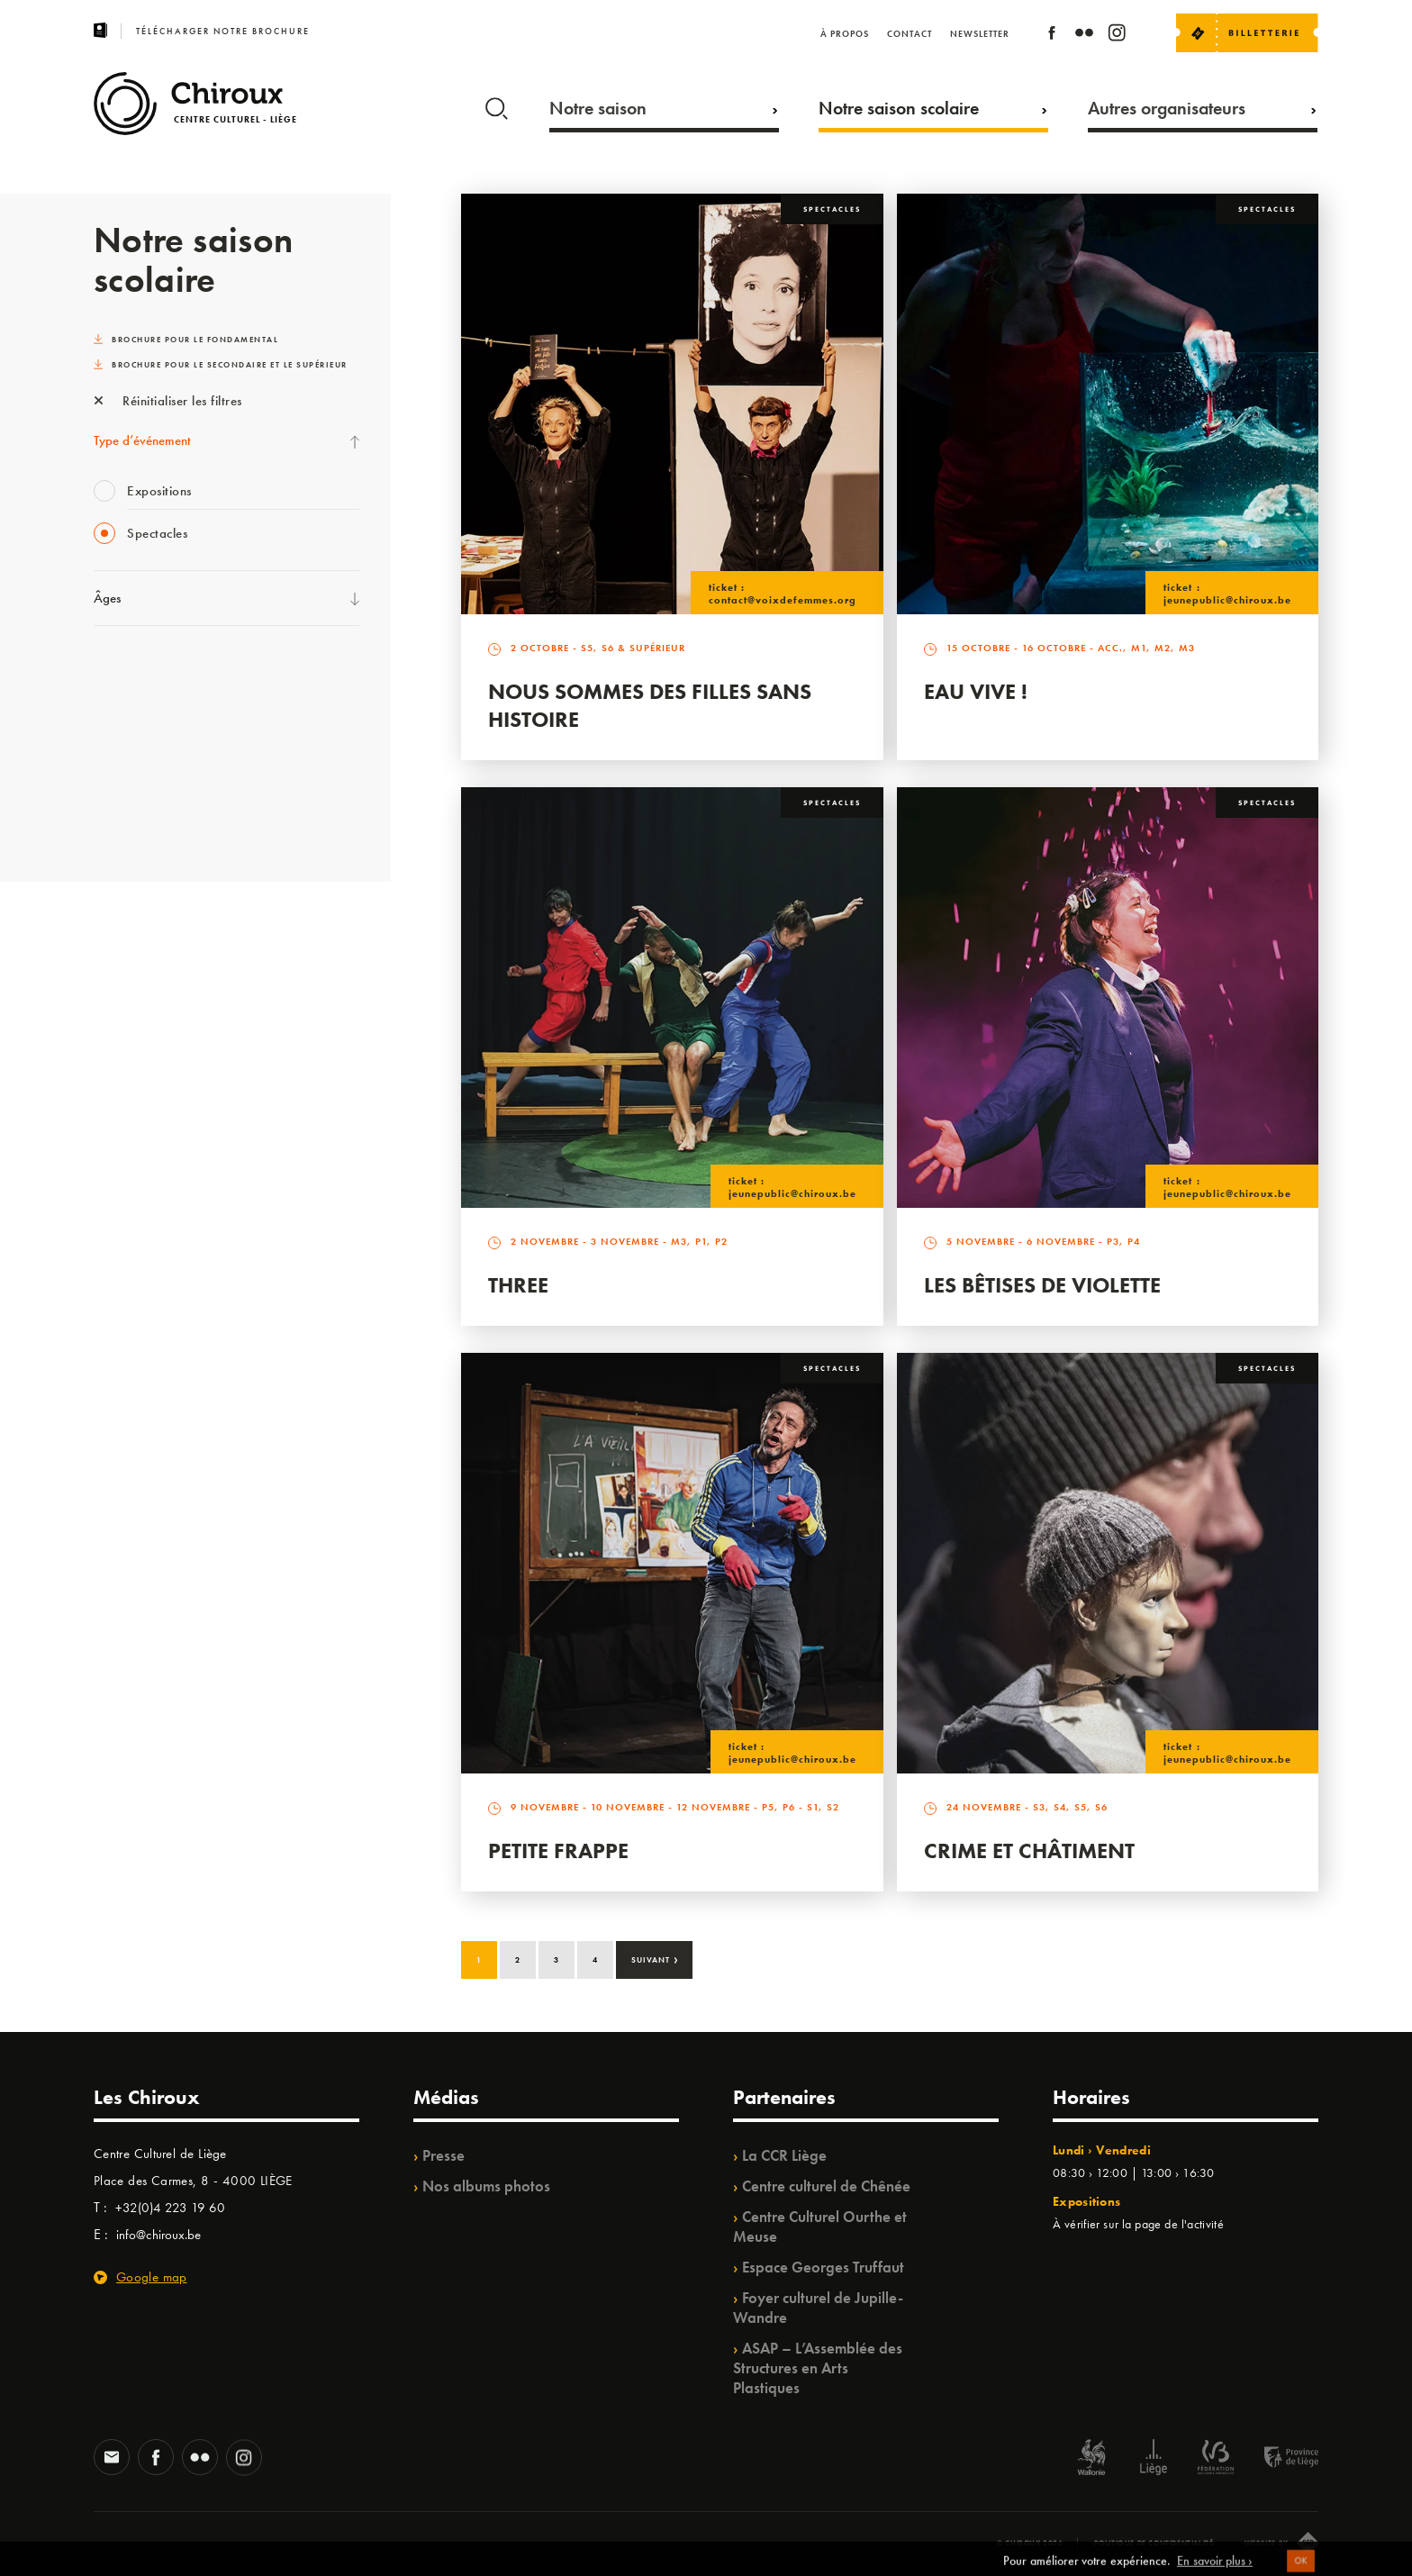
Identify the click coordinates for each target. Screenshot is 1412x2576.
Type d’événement (142, 440)
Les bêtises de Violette (1042, 1285)
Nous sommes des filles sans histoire (649, 705)
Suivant (655, 1958)
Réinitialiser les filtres (168, 401)
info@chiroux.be (158, 2235)
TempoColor (126, 708)
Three (518, 1285)
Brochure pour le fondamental (186, 339)
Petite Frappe (558, 1850)
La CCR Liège (784, 2155)
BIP (102, 819)
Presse (443, 2155)
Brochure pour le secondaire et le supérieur (221, 364)
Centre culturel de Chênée (826, 2186)
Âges (107, 598)
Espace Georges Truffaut (823, 2267)
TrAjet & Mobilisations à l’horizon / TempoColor (224, 782)
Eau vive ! (975, 691)
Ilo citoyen (121, 671)
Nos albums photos (486, 2186)
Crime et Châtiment (1029, 1850)
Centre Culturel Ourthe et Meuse (820, 2226)
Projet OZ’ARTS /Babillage (167, 745)
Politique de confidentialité (1154, 2542)
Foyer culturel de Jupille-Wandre (818, 2307)
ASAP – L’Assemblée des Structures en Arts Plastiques (817, 2368)
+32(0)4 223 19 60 (170, 2208)
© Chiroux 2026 (1030, 2542)
